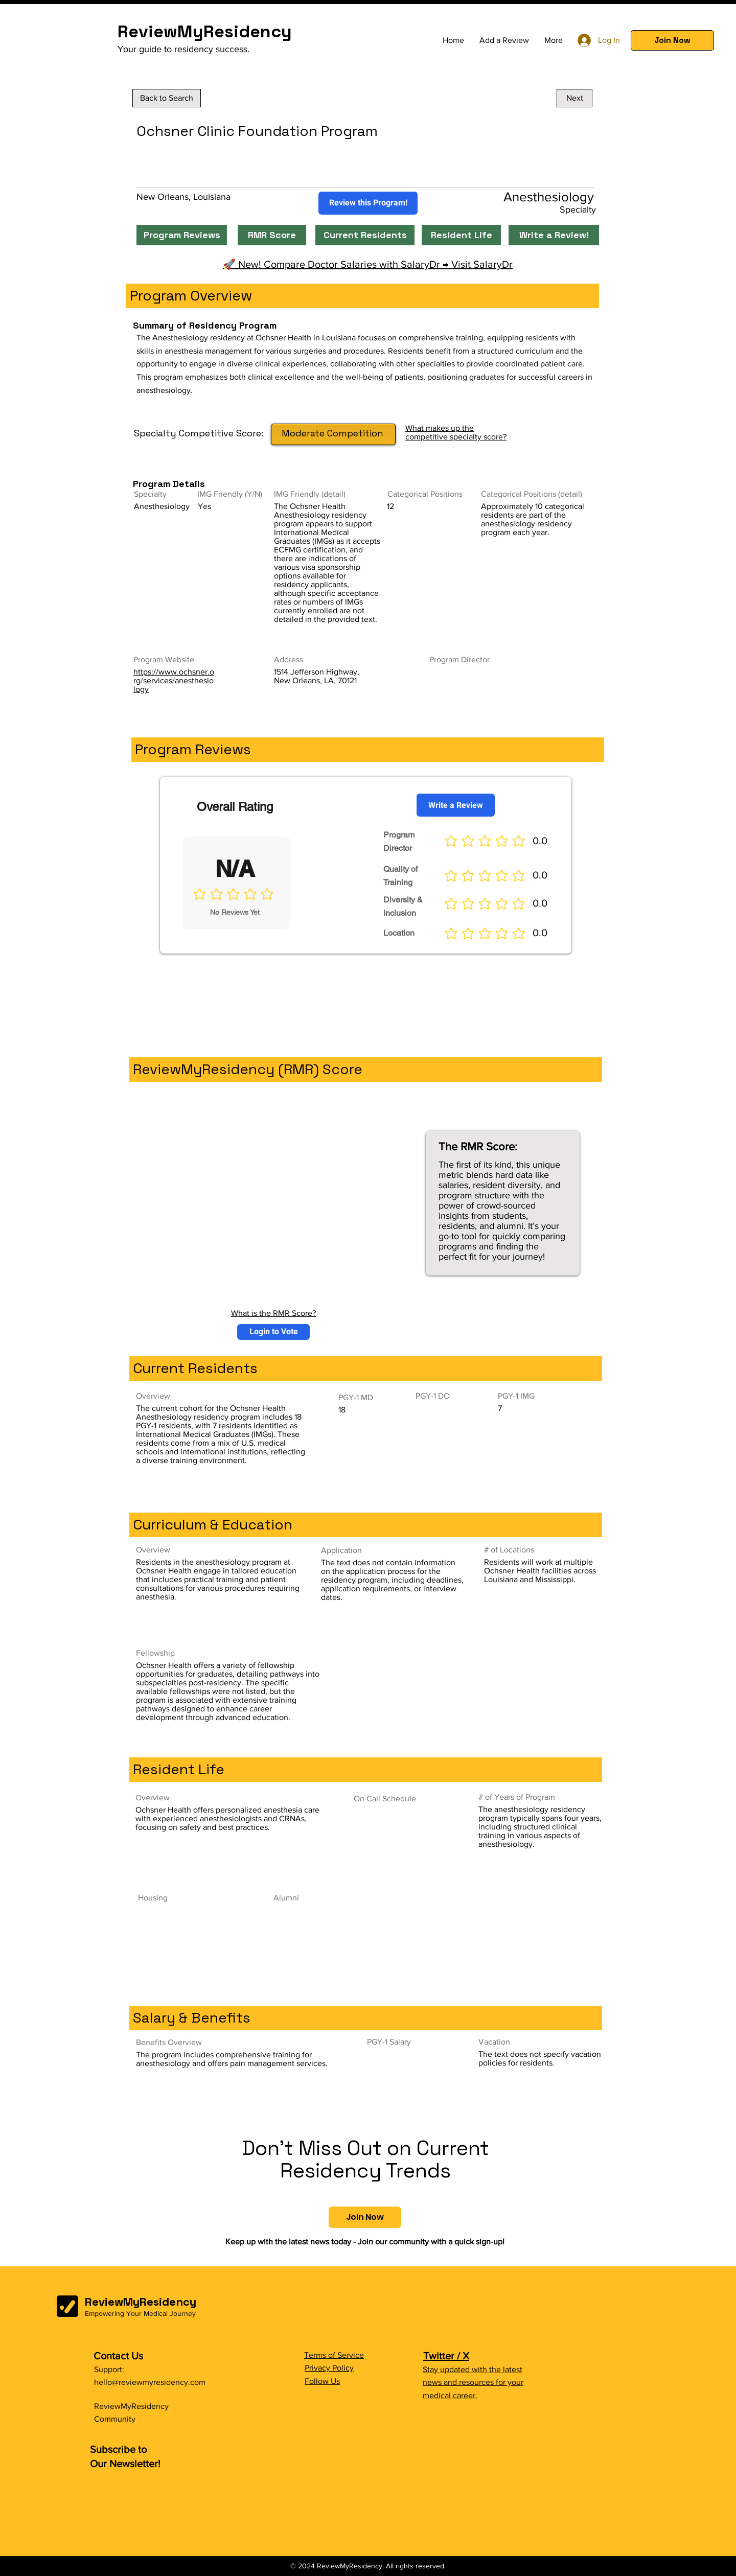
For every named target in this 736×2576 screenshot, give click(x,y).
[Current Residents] (365, 235)
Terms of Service (334, 2355)
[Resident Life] (461, 235)
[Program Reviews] (181, 235)
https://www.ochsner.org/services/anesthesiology (173, 680)
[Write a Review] (456, 805)
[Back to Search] (166, 98)
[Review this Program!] (368, 203)
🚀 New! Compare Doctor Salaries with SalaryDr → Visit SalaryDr (368, 264)
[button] (672, 40)
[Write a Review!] (554, 235)
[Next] (574, 98)
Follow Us (322, 2381)
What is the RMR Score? (273, 1313)
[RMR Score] (272, 235)
